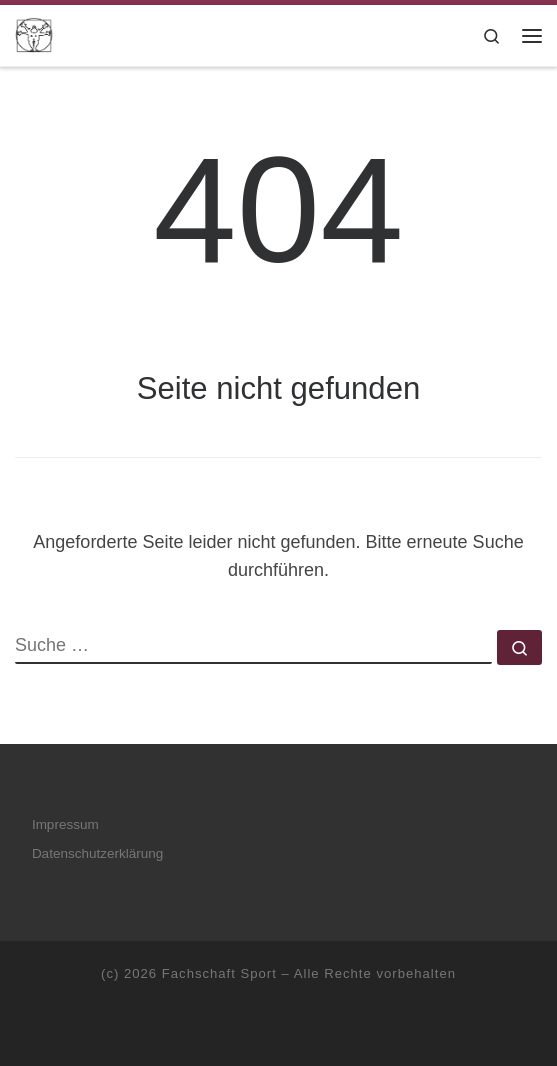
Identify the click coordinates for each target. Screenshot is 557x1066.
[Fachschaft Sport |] (34, 33)
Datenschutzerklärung (97, 853)
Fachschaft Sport (219, 973)
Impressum (65, 824)
